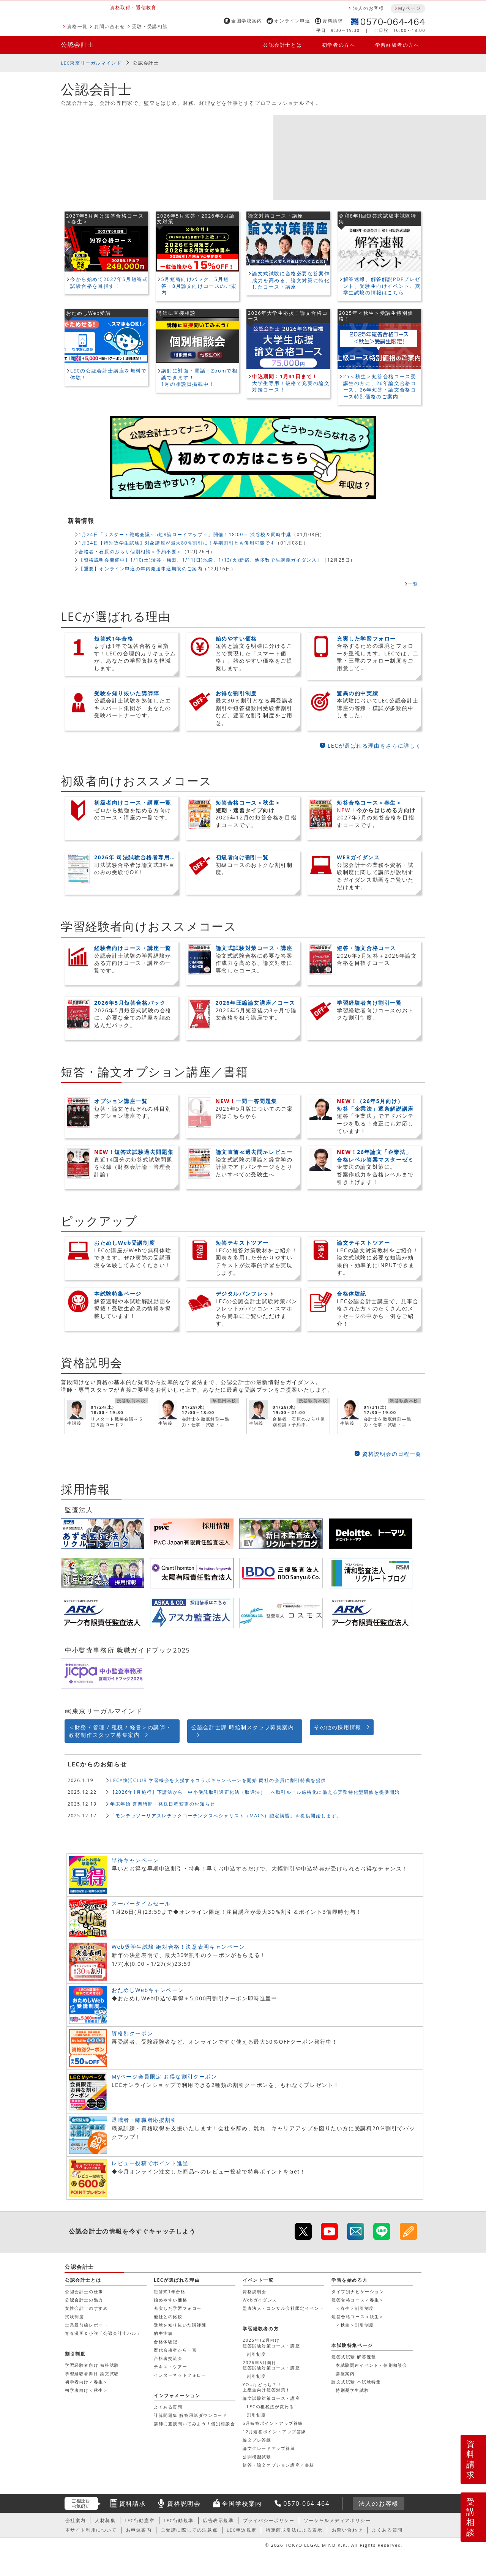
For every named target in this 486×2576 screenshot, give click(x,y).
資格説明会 (255, 2291)
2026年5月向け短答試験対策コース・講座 (271, 2365)
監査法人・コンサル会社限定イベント (283, 2308)
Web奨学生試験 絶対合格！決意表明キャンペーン (178, 1946)
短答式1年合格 (170, 2291)
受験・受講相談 (150, 26)
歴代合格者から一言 (175, 2350)
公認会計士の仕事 (84, 2291)
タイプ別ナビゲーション (357, 2291)
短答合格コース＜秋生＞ (357, 2316)
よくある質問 (168, 2407)
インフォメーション (177, 2395)
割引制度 (256, 2354)
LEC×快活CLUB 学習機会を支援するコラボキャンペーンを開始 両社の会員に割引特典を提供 (218, 1780)
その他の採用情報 (337, 1727)
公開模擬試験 (257, 2456)
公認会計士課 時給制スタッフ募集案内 (242, 1727)
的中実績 (163, 2333)
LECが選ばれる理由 (177, 2280)
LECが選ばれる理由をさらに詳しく (374, 745)
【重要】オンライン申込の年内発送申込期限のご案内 (140, 568)
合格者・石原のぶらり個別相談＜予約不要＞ (130, 551)
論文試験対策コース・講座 (271, 2398)
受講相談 (470, 2517)
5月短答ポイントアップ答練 (273, 2423)
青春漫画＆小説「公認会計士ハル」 (103, 2333)
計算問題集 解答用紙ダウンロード (190, 2415)
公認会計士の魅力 (84, 2300)
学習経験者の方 (261, 2328)
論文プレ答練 (257, 2440)
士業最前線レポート (86, 2325)
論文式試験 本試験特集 (356, 2382)
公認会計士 (77, 44)
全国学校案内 (246, 21)
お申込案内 (139, 2530)
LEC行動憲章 (140, 2520)
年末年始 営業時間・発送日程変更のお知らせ (162, 1804)
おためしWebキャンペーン (148, 1990)
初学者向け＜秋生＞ (86, 2390)
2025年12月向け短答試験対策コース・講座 (271, 2342)
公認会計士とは (282, 44)
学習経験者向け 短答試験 (92, 2365)
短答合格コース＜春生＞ (357, 2300)
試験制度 (74, 2316)
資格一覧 (77, 26)
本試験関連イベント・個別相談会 (371, 2365)
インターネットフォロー (180, 2375)
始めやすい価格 (170, 2300)
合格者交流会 (168, 2358)
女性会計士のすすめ (86, 2308)
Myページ (409, 8)
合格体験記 (166, 2341)
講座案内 (345, 2373)
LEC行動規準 (179, 2520)
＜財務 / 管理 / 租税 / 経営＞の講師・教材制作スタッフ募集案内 (120, 1731)
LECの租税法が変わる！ (273, 2406)
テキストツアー (170, 2366)
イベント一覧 (258, 2280)
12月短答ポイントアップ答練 (274, 2431)
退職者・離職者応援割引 (144, 2119)
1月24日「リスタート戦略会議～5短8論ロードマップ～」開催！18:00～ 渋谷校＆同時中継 (185, 534)
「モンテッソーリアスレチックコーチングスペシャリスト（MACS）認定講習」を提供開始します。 (226, 1815)
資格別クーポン (132, 2033)
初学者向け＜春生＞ (86, 2382)
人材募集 (105, 2520)
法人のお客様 (368, 8)
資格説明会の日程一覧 (391, 1453)
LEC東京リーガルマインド (91, 63)
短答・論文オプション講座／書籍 (278, 2465)
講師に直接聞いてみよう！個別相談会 (194, 2423)
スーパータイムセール (141, 1903)
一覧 (413, 584)
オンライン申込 (292, 21)
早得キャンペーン (135, 1860)
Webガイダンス (260, 2300)
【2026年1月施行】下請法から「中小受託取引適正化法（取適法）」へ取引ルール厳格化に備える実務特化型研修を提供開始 (255, 1792)
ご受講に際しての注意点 (189, 2530)
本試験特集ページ (352, 2345)
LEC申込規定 (242, 2530)
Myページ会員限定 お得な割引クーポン (164, 2076)
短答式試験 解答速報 (353, 2357)
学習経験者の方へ (397, 44)
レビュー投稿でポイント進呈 (150, 2163)
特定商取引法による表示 (294, 2530)
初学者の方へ (338, 44)
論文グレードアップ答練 (269, 2448)
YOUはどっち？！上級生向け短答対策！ (266, 2387)
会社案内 (75, 2520)
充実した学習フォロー (178, 2308)
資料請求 (332, 21)
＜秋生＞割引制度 (355, 2325)
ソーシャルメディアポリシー (337, 2520)
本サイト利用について (91, 2530)
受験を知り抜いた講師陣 (180, 2325)
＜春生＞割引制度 (355, 2308)
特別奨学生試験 (352, 2390)
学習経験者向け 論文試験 (92, 2373)
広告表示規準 (218, 2520)
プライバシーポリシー (269, 2520)
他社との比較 (168, 2316)
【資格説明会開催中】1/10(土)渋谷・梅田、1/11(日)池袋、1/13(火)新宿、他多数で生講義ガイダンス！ (200, 560)
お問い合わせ (109, 26)
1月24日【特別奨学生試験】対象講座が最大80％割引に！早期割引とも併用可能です (177, 543)
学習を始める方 (349, 2280)
